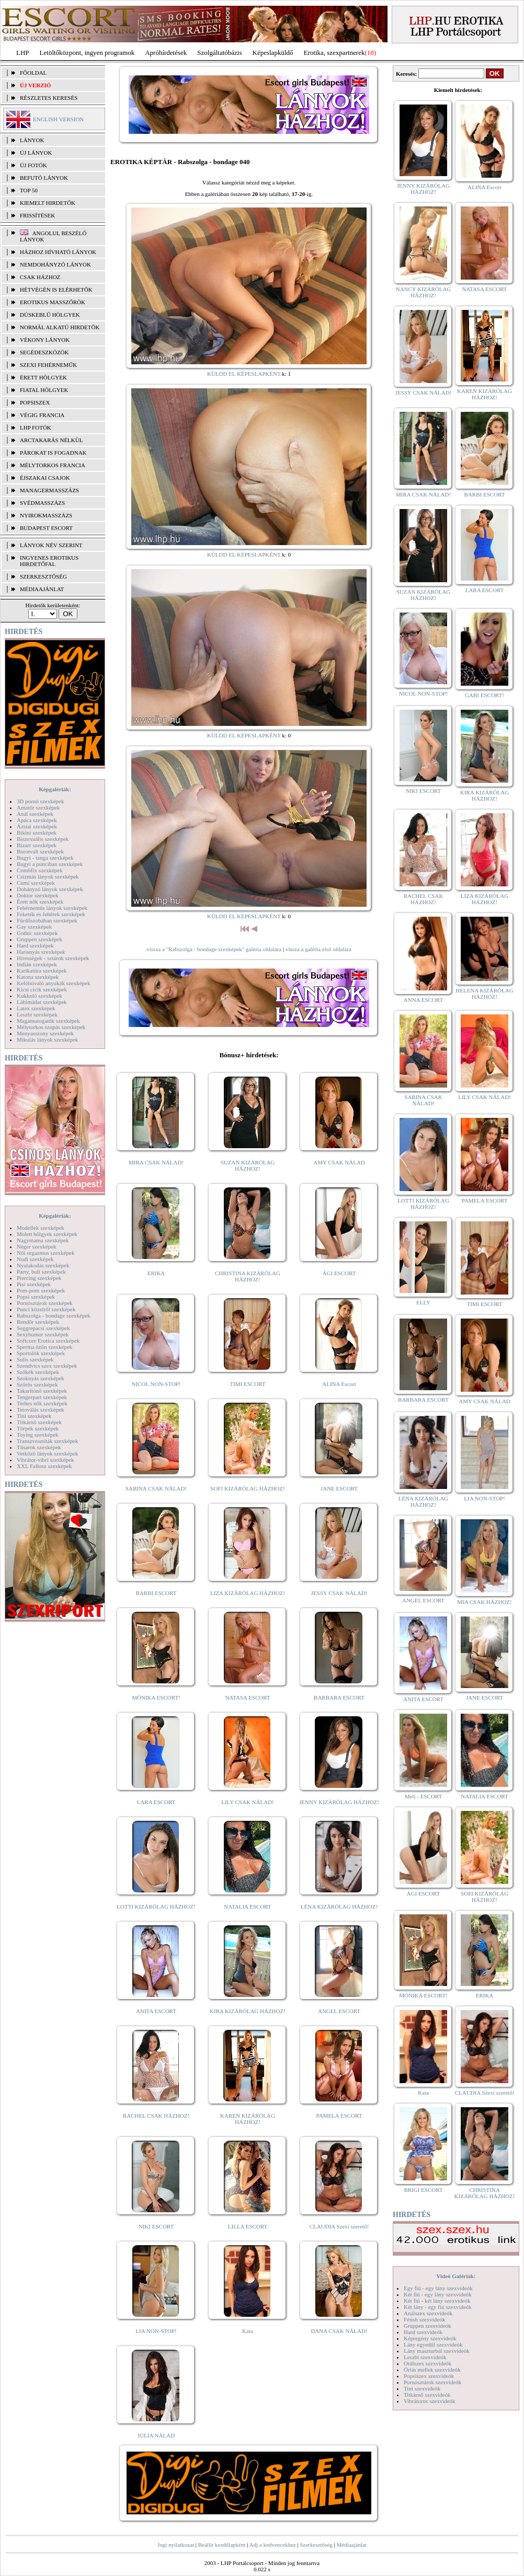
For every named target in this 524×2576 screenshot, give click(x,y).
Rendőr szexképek (38, 1322)
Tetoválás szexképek (40, 1409)
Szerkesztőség (316, 2545)
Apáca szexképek (37, 820)
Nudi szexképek (35, 1259)
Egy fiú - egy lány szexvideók (438, 2288)
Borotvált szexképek (40, 851)
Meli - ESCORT (423, 1796)
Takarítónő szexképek (42, 1391)
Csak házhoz (40, 277)
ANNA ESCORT (423, 1000)
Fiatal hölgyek (44, 390)
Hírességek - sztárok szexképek (53, 958)
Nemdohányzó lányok (55, 264)
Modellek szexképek (40, 1228)
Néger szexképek (36, 1246)
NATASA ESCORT (247, 1697)
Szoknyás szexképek (40, 1378)
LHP (22, 52)
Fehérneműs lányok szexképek (52, 908)
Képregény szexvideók (430, 2338)
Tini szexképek (34, 1416)
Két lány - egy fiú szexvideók (438, 2307)
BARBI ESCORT (156, 1593)
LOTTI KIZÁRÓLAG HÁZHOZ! (156, 1906)
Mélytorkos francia (52, 465)
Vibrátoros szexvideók (429, 2401)
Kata (247, 2331)
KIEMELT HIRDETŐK (47, 203)
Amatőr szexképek (38, 807)
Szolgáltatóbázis (219, 52)
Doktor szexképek (38, 895)
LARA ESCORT (156, 1802)
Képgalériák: (55, 789)
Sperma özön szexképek (44, 1347)
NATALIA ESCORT (247, 1906)
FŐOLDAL (33, 73)
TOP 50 (29, 190)
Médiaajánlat (351, 2545)
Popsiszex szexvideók (429, 2376)
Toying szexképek (38, 1434)
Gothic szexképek (37, 933)
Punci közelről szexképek (46, 1309)
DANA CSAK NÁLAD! (339, 2331)
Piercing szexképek (39, 1278)
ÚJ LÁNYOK (36, 152)
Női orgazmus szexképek (45, 1253)
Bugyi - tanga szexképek (45, 857)
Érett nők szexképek (40, 901)
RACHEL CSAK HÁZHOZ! (156, 2115)
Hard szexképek (35, 945)
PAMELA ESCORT (339, 2115)
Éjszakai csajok (45, 478)
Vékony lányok (45, 340)
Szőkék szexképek (38, 1372)
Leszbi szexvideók (425, 2357)
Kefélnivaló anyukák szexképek (53, 983)
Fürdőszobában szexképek (47, 920)
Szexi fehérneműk (48, 365)
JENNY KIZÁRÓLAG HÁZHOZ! (339, 1802)
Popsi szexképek (36, 1296)
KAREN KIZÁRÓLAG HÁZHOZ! (247, 2118)
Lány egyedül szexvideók (433, 2344)
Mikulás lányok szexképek (47, 1039)
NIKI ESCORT (156, 2226)
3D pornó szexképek (40, 801)
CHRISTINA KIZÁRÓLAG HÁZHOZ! (247, 1276)
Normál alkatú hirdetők (59, 327)
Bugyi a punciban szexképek (50, 864)
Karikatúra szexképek (42, 970)
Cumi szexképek (36, 883)
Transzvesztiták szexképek (47, 1441)
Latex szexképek (36, 1008)
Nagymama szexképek (43, 1240)
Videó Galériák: (455, 2276)
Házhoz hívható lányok (58, 252)
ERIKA (156, 1273)
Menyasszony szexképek (45, 1033)
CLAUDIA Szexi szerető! (339, 2226)
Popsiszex (35, 402)
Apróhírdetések (166, 52)
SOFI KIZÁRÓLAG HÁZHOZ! (247, 1488)
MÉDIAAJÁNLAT (42, 589)
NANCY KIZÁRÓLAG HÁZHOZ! (423, 292)
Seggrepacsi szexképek (43, 1328)
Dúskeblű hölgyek (50, 314)
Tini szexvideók (422, 2388)
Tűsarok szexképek (39, 1447)
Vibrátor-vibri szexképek (45, 1460)
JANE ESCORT (339, 1488)
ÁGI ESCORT (339, 1273)
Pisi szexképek (34, 1284)
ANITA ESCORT (156, 2011)
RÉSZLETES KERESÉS (48, 98)
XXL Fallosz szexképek (44, 1466)
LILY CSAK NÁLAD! (247, 1802)
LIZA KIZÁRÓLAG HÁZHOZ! (247, 1593)
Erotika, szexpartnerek (334, 52)
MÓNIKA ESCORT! (156, 1697)
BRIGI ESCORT (423, 2190)
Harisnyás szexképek (41, 952)
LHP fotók (35, 427)
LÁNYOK (32, 140)
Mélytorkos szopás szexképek (51, 1027)
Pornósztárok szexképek (45, 1303)
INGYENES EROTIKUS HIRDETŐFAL (49, 561)
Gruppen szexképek (39, 939)
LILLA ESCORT (247, 2226)
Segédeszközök (44, 352)
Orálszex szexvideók (427, 2363)
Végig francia (42, 415)
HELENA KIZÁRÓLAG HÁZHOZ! (484, 993)
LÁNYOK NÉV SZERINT (51, 545)
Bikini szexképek (36, 832)
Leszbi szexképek (37, 1014)
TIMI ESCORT (247, 1384)
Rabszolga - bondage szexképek (53, 1315)
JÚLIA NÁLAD (156, 2435)
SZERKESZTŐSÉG (43, 576)
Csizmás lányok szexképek (48, 876)
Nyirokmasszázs (46, 515)
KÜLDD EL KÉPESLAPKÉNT (244, 374)
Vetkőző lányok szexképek (47, 1453)
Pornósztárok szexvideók (432, 2382)
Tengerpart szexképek (42, 1397)
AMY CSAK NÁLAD (339, 1162)
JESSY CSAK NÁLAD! (339, 1593)
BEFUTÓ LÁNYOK (44, 178)
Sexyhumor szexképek (43, 1334)
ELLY (423, 1302)
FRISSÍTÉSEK (37, 215)
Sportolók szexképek (41, 1353)
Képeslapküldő (273, 52)
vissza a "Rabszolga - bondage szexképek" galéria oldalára (213, 949)
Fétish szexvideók (424, 2319)
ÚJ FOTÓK (33, 165)
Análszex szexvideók (428, 2313)
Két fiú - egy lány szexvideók (438, 2294)
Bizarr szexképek (36, 845)
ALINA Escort (339, 1384)
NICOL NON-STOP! (156, 1384)
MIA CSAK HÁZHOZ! (484, 1602)
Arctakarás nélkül (51, 440)
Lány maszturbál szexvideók (437, 2351)
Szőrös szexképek (37, 1384)
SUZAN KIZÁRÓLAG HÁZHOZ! (248, 1165)
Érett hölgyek (43, 377)
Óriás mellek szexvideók (432, 2369)
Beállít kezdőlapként (222, 2545)
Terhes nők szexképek (42, 1403)
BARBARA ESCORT (339, 1697)
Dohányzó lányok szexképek (50, 889)
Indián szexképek (37, 964)
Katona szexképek (38, 977)
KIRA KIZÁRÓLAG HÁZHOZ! (248, 2011)
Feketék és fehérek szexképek (51, 914)
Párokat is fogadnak (53, 452)
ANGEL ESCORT (339, 2011)
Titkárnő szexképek (39, 1422)
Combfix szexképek (40, 870)
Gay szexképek (34, 926)
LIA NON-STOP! (155, 2331)
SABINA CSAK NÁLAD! (156, 1488)
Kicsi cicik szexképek (42, 989)
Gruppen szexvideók (427, 2326)
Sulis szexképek (35, 1359)
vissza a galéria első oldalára (318, 949)
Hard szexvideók (423, 2332)
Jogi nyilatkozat (175, 2545)
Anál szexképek (35, 814)
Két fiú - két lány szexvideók (437, 2300)
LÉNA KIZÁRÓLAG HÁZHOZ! (339, 1906)
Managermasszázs (49, 490)
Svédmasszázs (42, 503)
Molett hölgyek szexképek (47, 1234)
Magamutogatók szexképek (48, 1021)
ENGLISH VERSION (58, 119)
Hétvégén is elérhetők (56, 289)
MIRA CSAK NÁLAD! (156, 1162)
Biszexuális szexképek (43, 839)
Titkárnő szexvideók (427, 2395)
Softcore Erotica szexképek (48, 1340)
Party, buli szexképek (41, 1271)
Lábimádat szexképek (42, 1002)
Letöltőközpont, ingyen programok (87, 52)
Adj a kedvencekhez (272, 2545)
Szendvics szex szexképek (47, 1365)
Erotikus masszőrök (52, 302)
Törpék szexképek (38, 1428)
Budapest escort (46, 528)
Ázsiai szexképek (37, 826)
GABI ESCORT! (484, 695)
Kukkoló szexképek (39, 995)
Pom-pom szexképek (41, 1290)
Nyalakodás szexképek (43, 1265)
